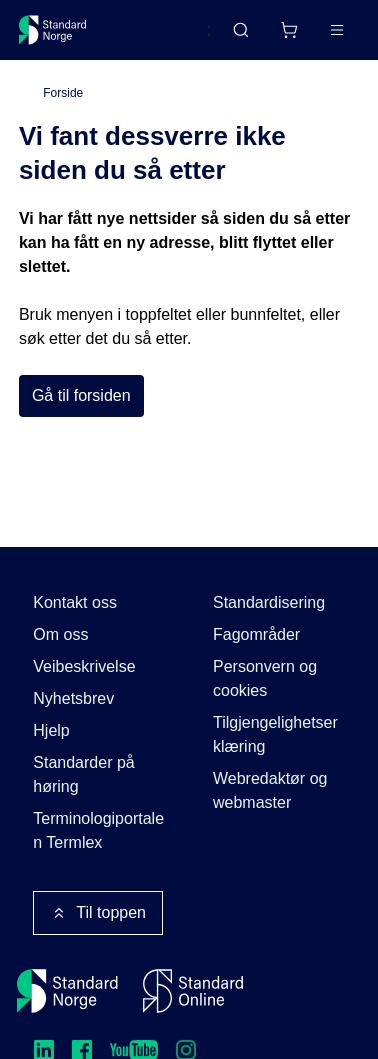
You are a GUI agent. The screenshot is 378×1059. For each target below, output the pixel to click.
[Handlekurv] (289, 30)
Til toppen (98, 913)
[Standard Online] (193, 991)
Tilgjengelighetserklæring (275, 734)
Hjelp (51, 730)
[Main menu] (337, 30)
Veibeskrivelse (84, 666)
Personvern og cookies (265, 678)
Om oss (60, 634)
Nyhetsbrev (73, 698)
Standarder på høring (83, 774)
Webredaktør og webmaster (270, 790)
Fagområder (256, 634)
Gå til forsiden (81, 395)
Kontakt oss (75, 602)
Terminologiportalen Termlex (98, 830)
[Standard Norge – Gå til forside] (53, 30)
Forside (63, 93)
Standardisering (269, 602)
